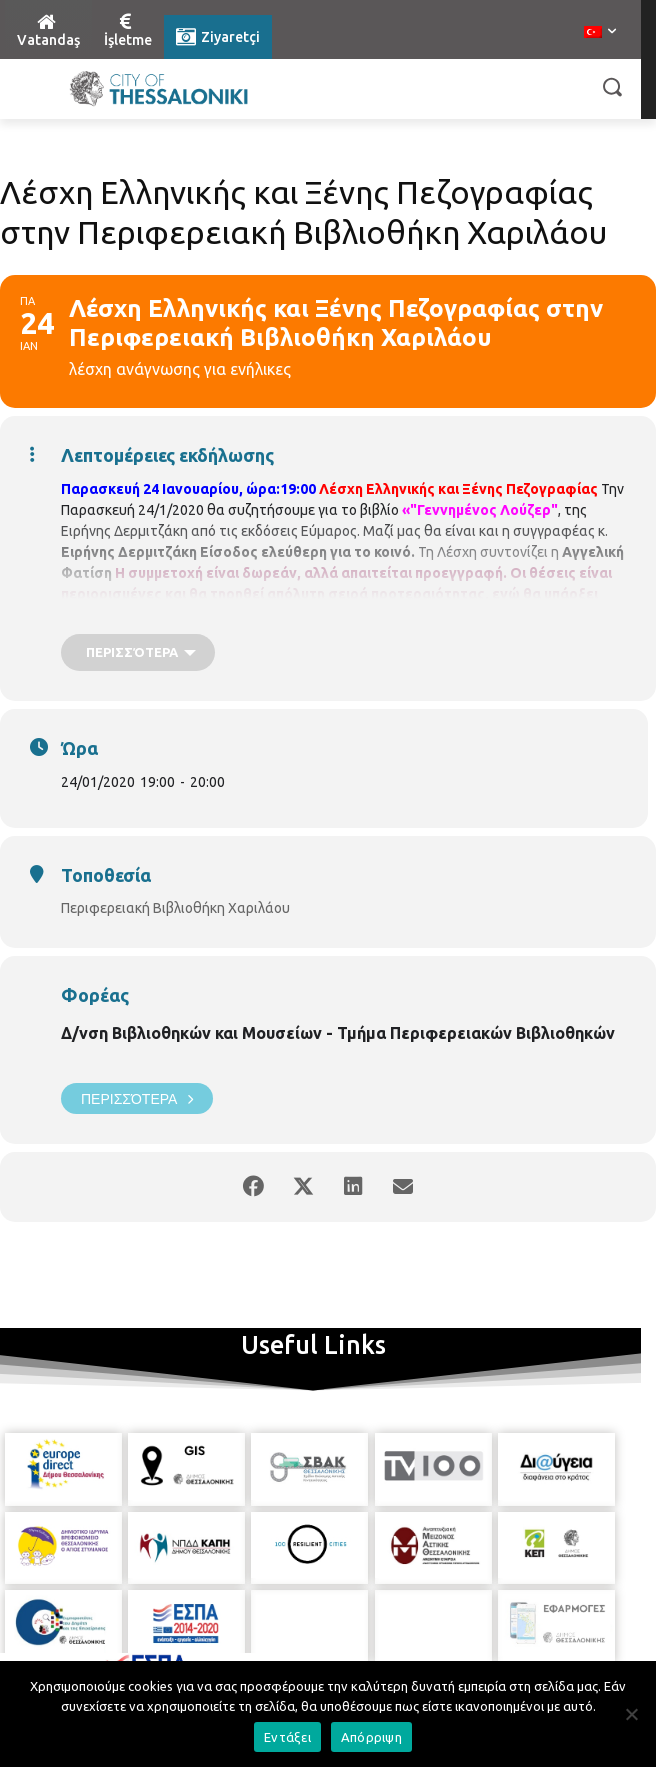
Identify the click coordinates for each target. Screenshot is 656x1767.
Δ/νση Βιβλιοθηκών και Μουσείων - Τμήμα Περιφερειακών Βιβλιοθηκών (338, 1033)
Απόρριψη (371, 1737)
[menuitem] (600, 33)
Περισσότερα (137, 1098)
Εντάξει (287, 1737)
